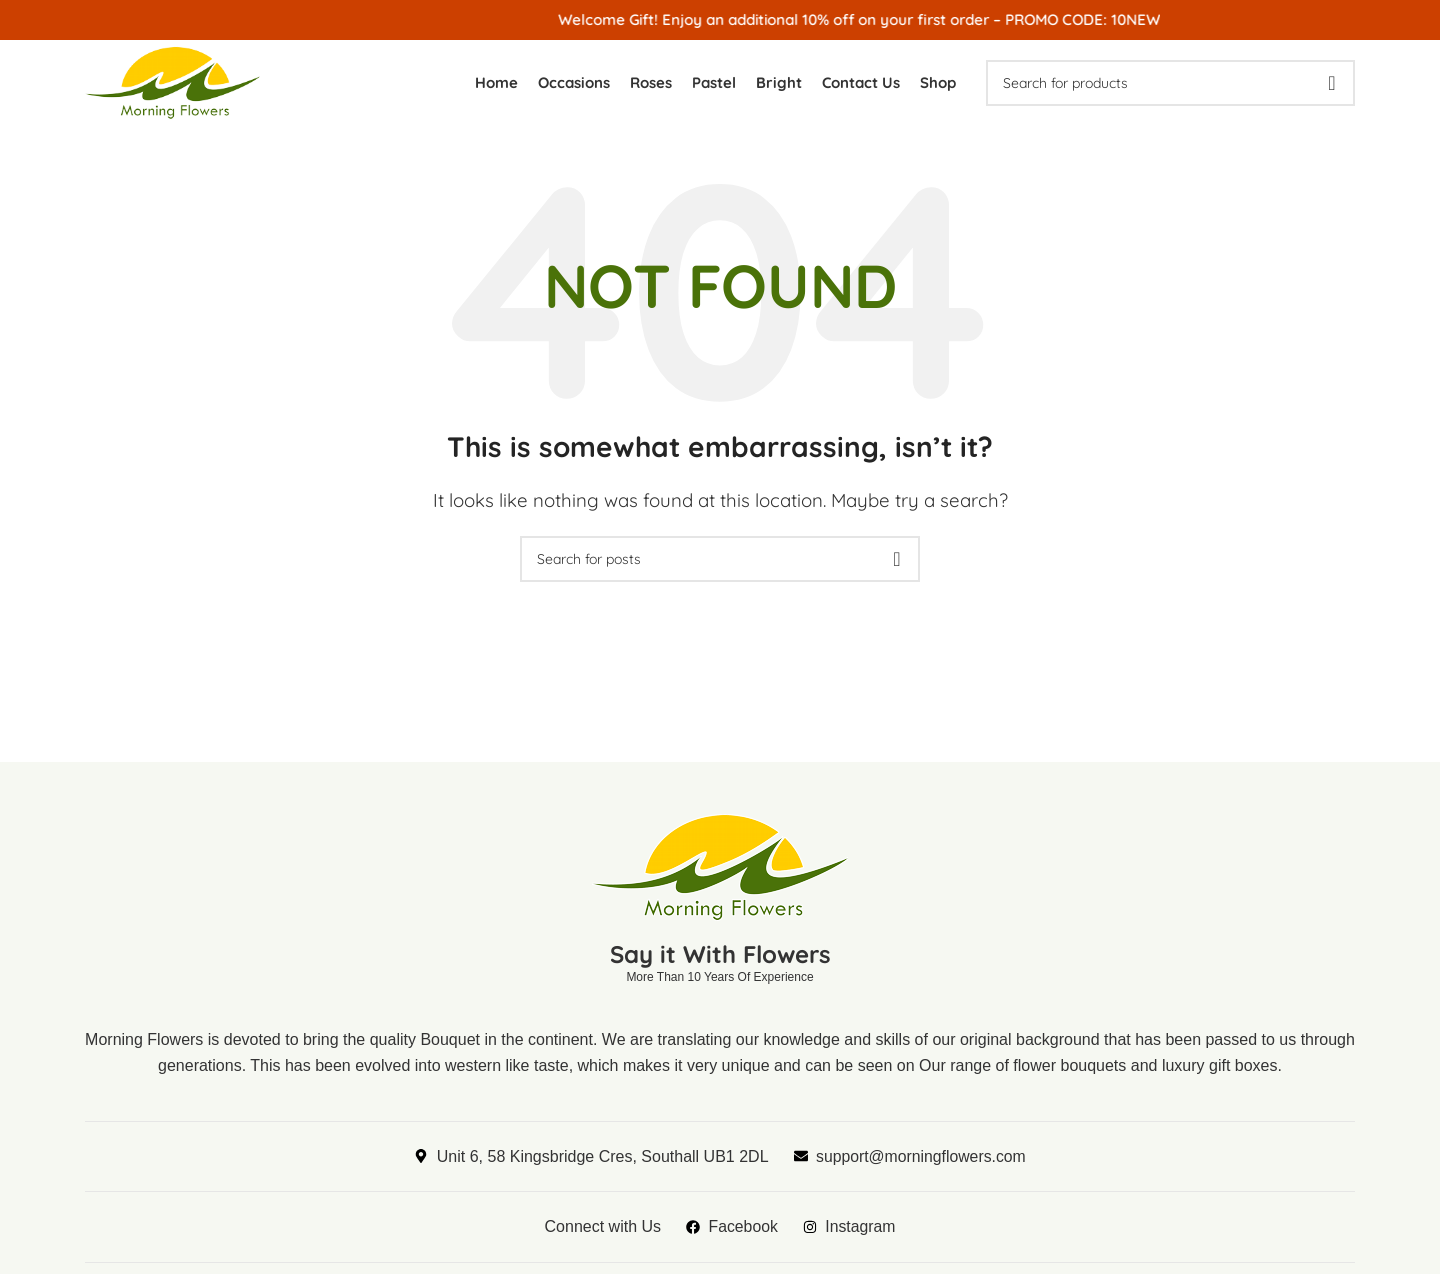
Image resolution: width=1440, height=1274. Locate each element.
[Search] (1171, 85)
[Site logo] (178, 82)
